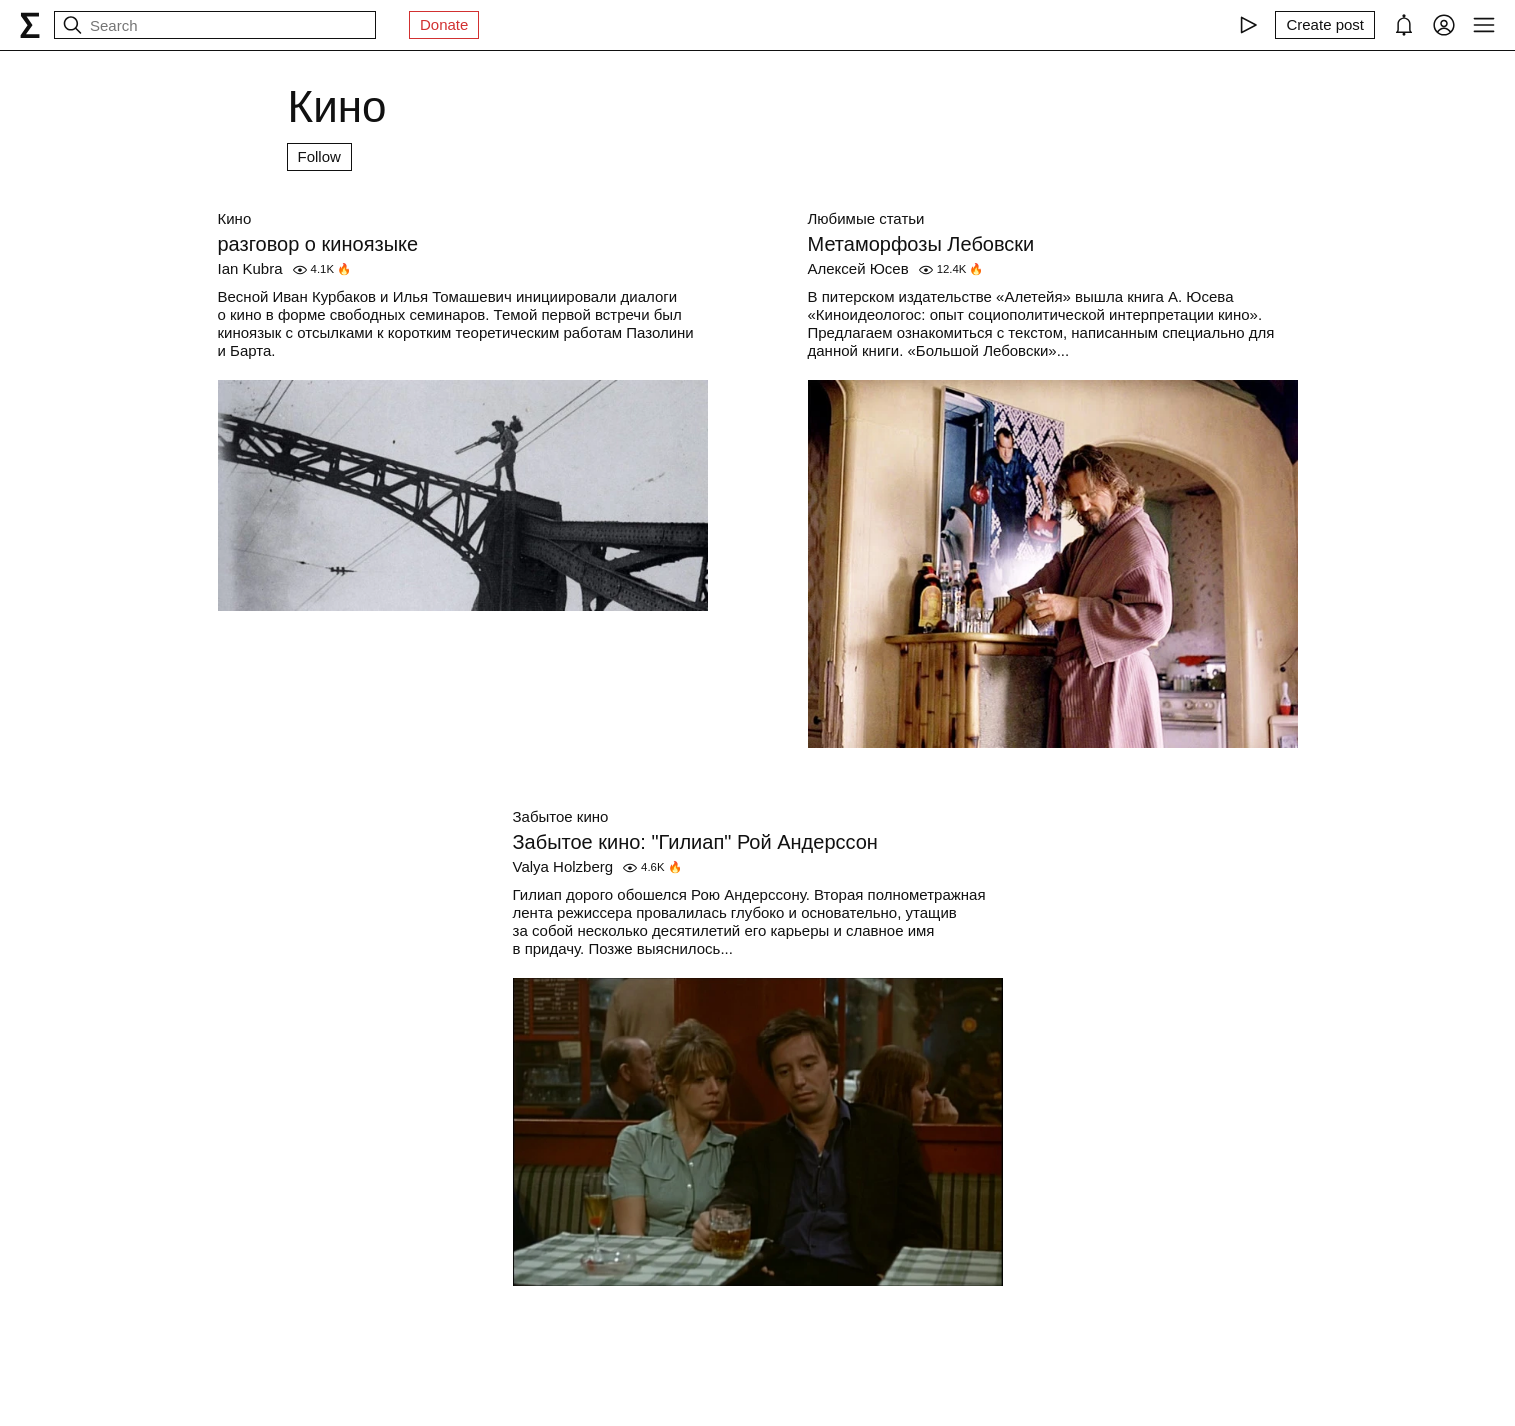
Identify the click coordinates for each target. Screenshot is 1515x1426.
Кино (235, 218)
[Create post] (1325, 25)
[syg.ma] (30, 25)
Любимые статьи (866, 218)
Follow (319, 156)
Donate (444, 24)
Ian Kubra (250, 268)
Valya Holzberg (563, 866)
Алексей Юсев (858, 268)
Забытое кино (561, 816)
